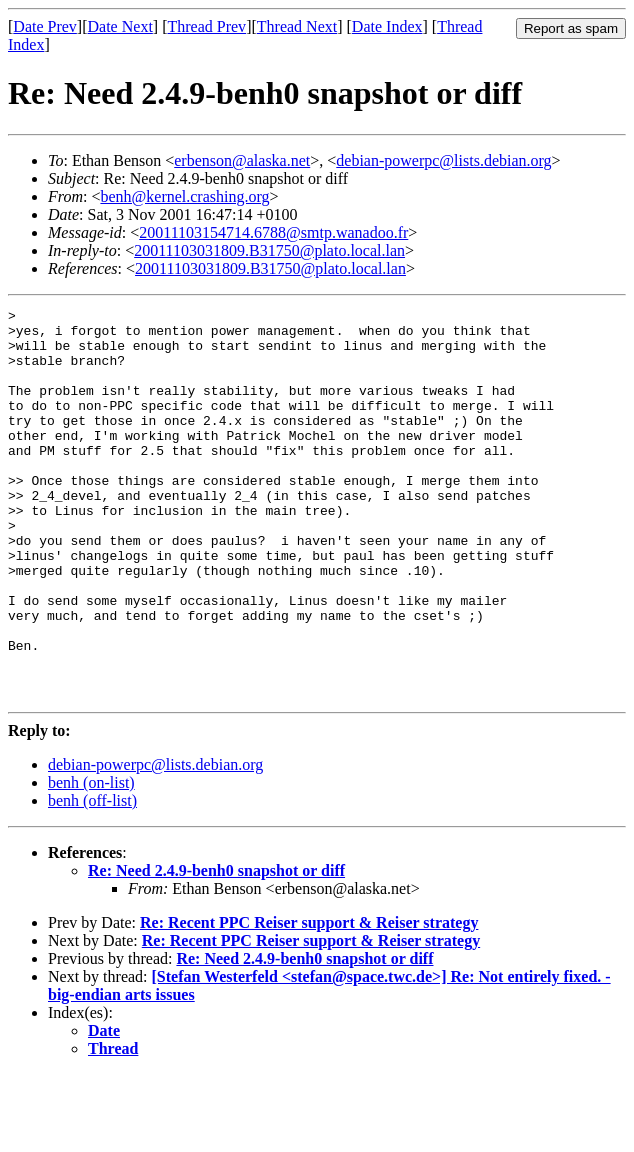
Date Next (120, 26)
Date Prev (45, 26)
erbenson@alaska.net (242, 160)
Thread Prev (206, 26)
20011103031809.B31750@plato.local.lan (269, 250)
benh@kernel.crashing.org (184, 196)
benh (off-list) (92, 878)
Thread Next (297, 26)
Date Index (387, 26)
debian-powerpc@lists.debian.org (443, 160)
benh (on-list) (91, 860)
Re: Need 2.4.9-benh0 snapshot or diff (216, 948)
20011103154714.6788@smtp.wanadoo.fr (273, 232)
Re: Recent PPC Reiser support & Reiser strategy (309, 1000)
